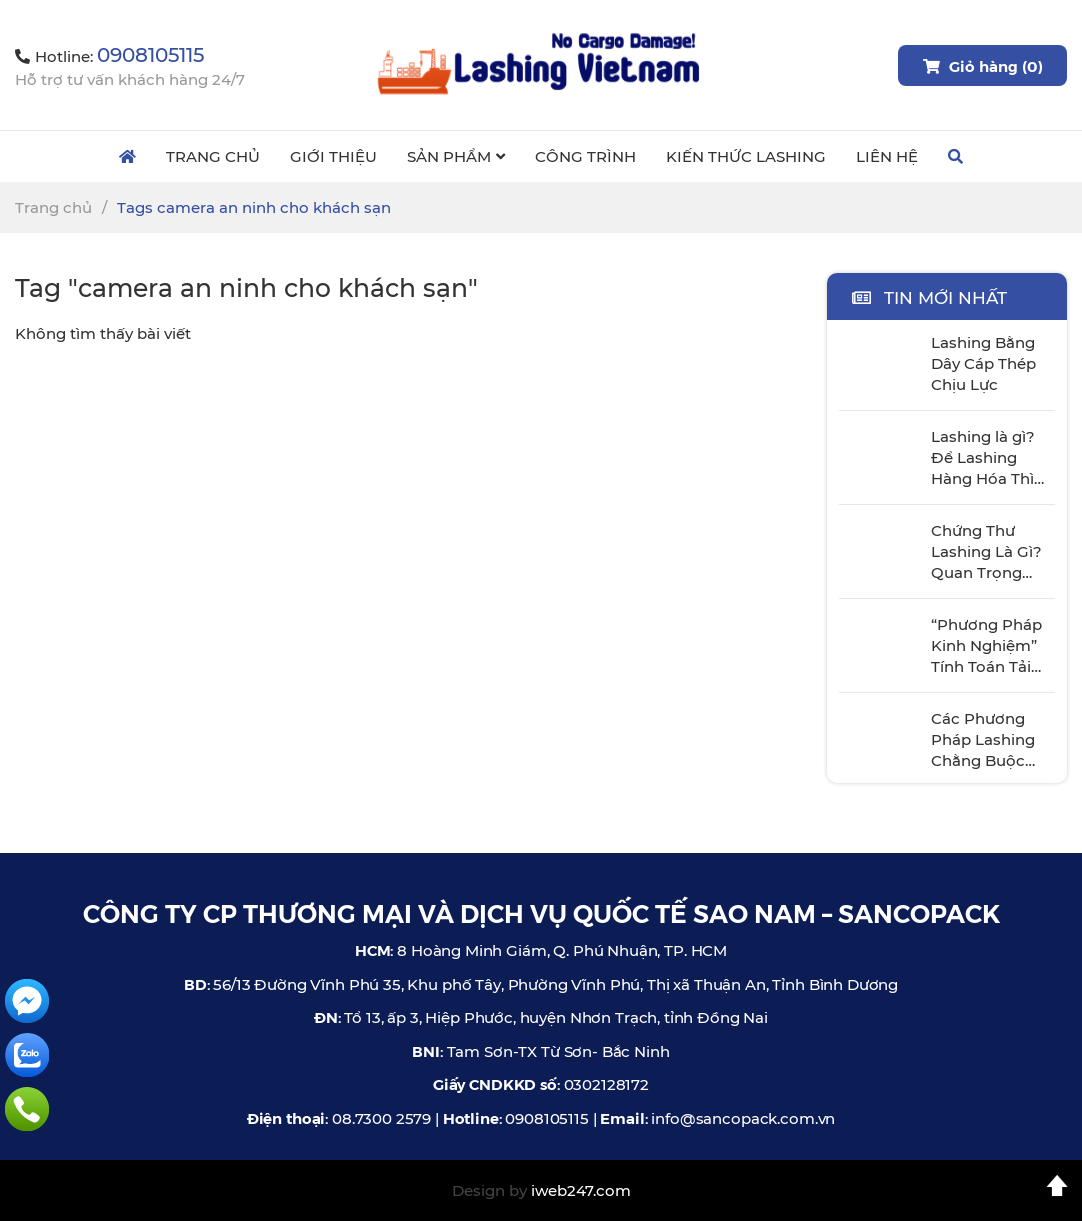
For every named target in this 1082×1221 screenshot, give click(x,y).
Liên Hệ (887, 156)
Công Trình (585, 156)
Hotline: (109, 56)
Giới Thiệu (333, 156)
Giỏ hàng (982, 65)
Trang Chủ (213, 156)
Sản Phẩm (456, 156)
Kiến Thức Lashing (746, 156)
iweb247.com (581, 1190)
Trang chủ (53, 207)
